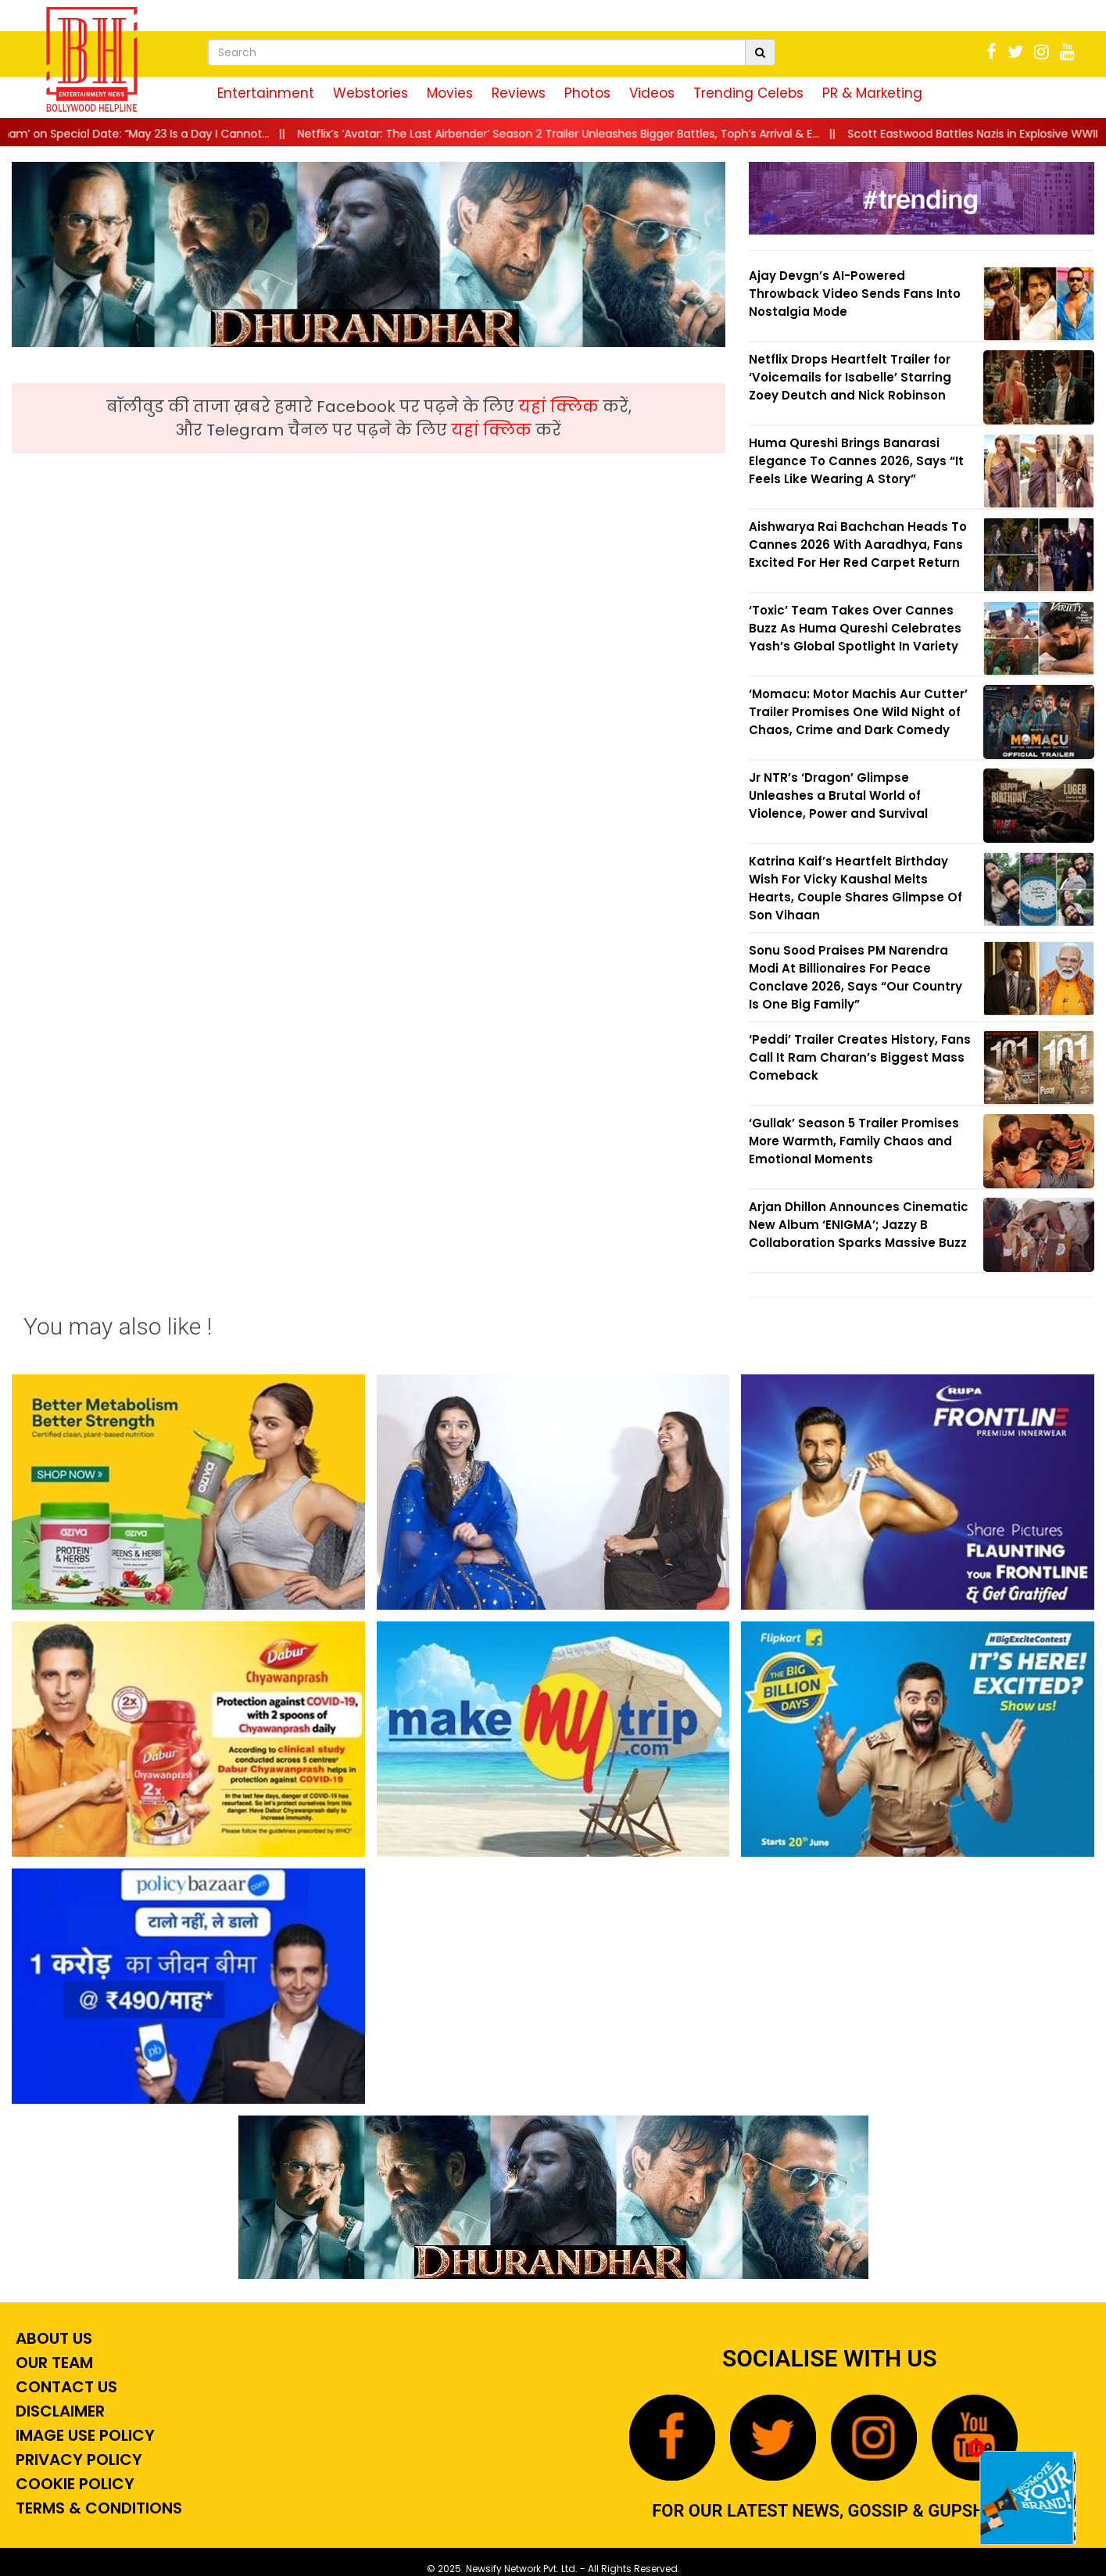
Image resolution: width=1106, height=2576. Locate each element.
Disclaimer (58, 2411)
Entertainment (265, 93)
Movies (450, 93)
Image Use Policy (83, 2435)
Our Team (52, 2363)
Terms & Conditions (97, 2508)
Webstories (370, 93)
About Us (52, 2338)
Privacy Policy (77, 2459)
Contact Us (64, 2387)
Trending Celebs (748, 93)
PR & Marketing (872, 93)
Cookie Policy (73, 2484)
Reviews (519, 93)
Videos (652, 93)
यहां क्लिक (560, 406)
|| (580, 134)
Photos (587, 93)
